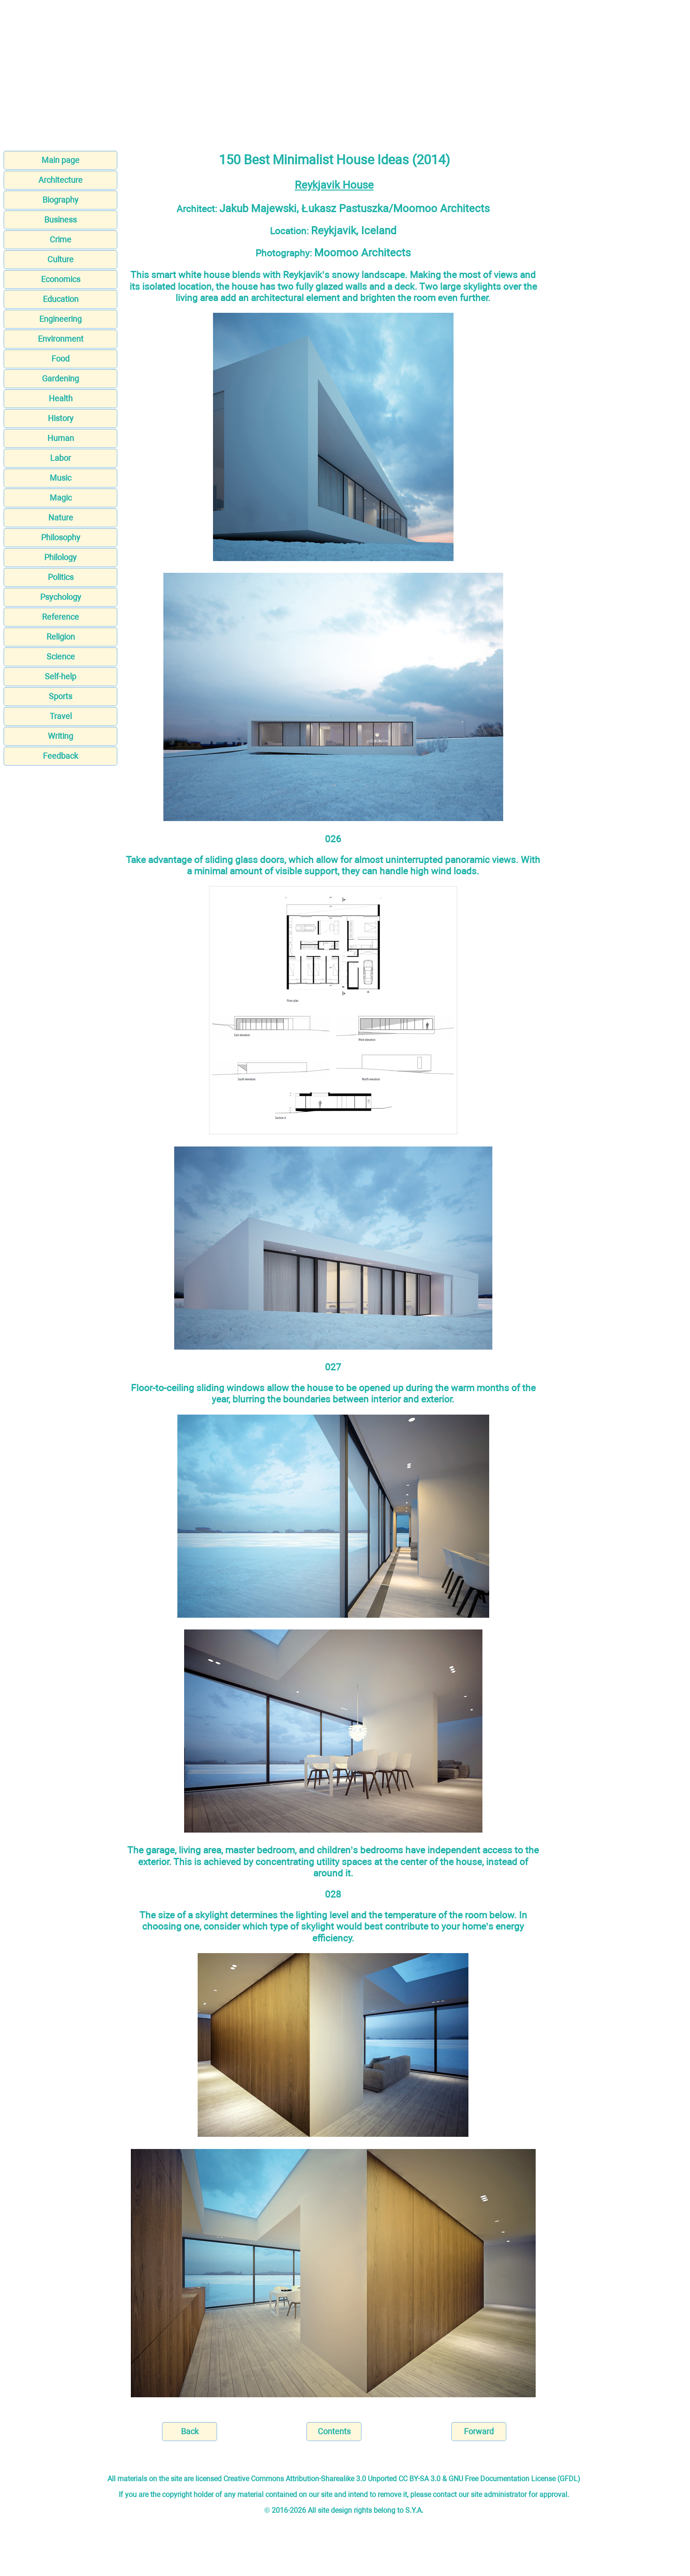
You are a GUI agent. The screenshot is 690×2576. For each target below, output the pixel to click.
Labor (60, 458)
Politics (61, 577)
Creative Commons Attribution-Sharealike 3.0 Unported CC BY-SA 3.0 (331, 2478)
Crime (60, 239)
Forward (479, 2431)
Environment (60, 338)
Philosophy (60, 537)
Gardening (60, 378)
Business (60, 219)
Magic (61, 497)
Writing (60, 736)
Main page (60, 160)
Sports (60, 696)
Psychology (60, 597)
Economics (60, 279)
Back (190, 2431)
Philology (60, 557)
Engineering (60, 319)
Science (60, 656)
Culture (60, 259)
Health (61, 398)
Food (60, 358)
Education (61, 299)
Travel (61, 716)
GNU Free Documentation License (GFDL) (514, 2478)
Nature (60, 517)
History (61, 418)
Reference (60, 617)
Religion (60, 636)
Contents (334, 2431)
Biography (60, 199)
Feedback (60, 756)
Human (60, 438)
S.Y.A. (414, 2510)
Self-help (60, 676)
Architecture (60, 180)
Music (60, 478)
